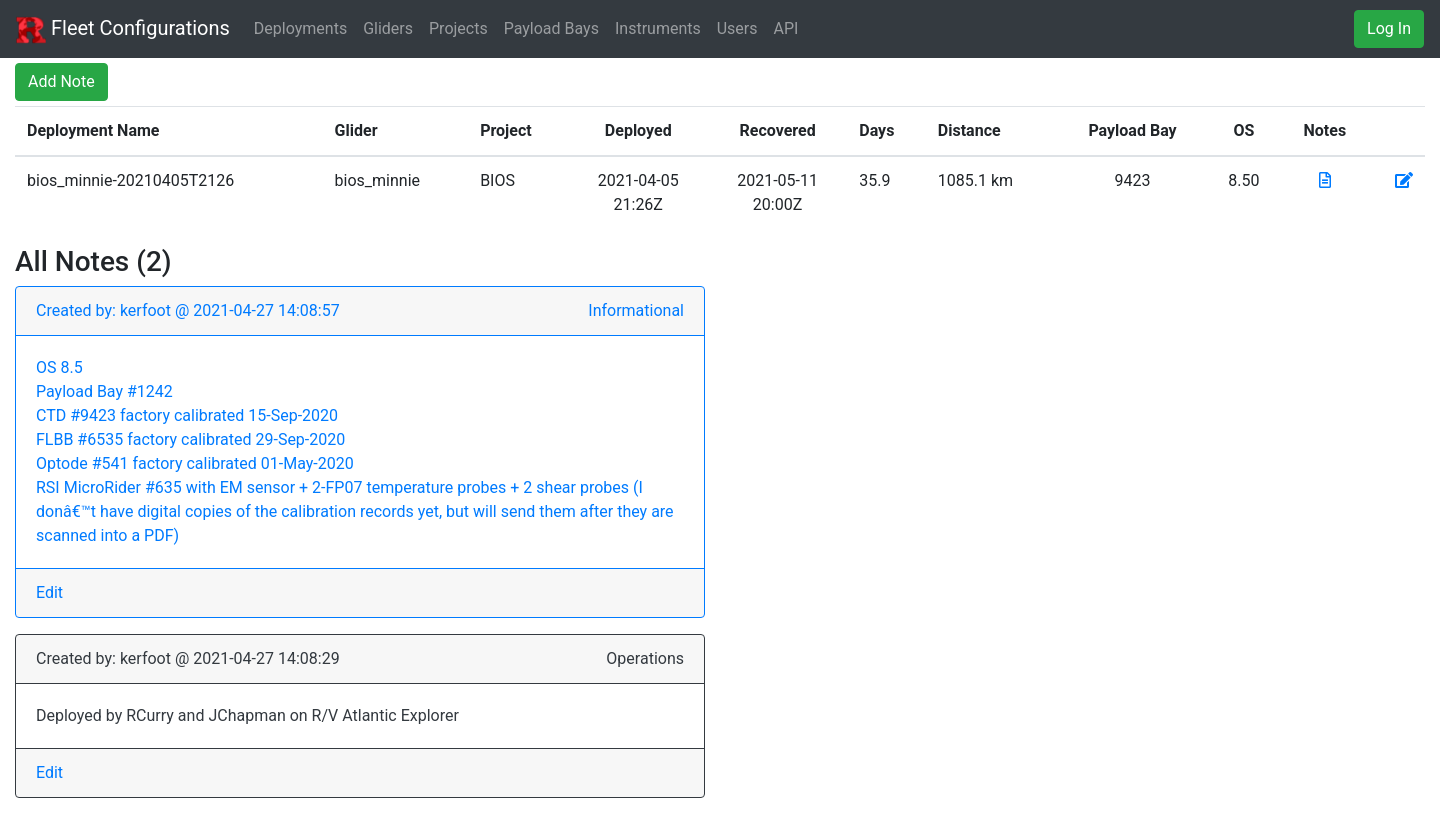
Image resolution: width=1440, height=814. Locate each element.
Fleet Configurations (123, 30)
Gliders (388, 28)
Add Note (61, 81)
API (786, 28)
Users (737, 28)
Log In (1389, 28)
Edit (49, 592)
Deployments (300, 28)
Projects (458, 28)
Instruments (658, 28)
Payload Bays (551, 28)
